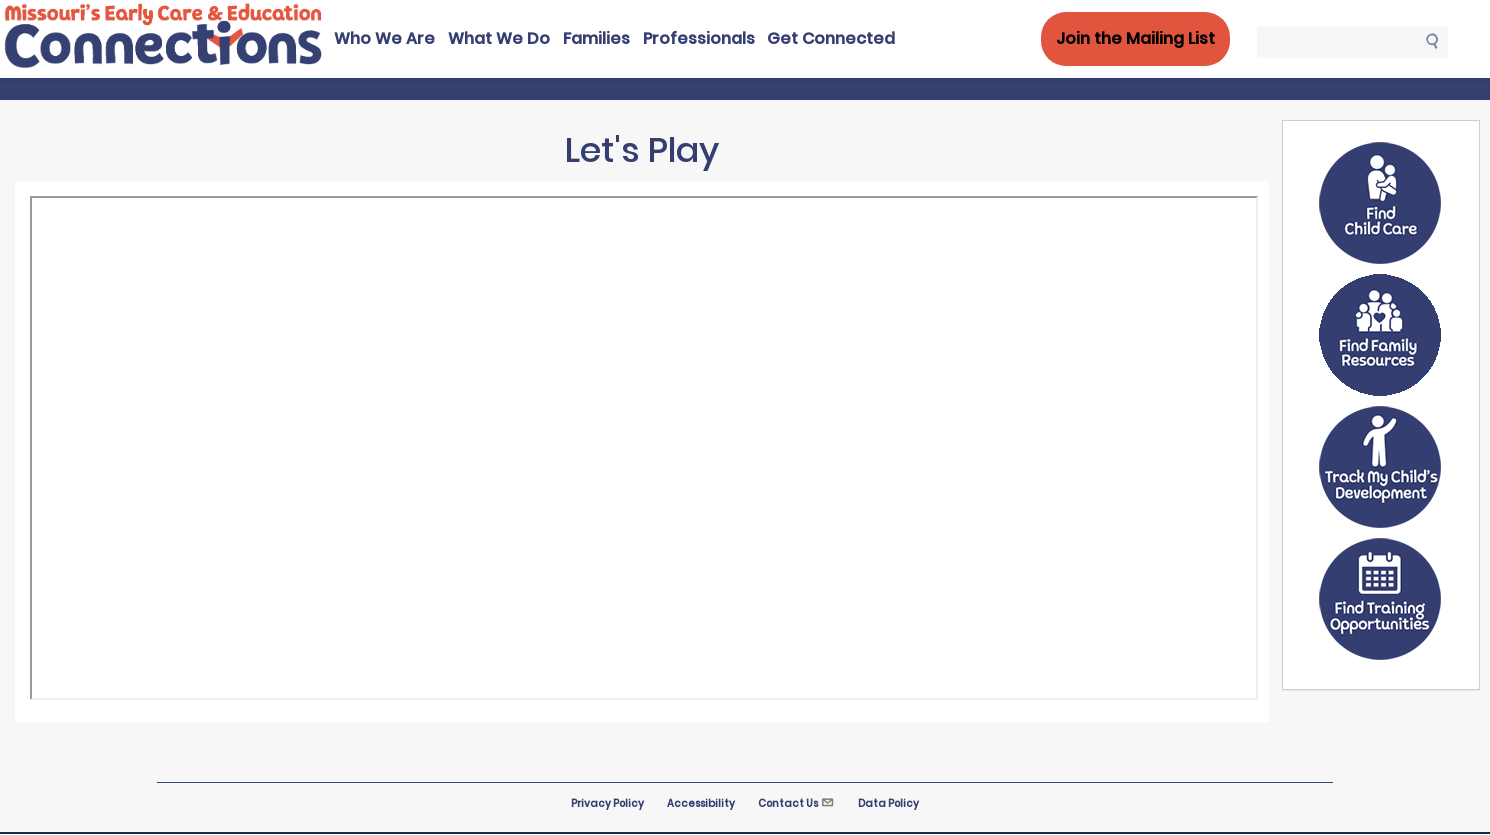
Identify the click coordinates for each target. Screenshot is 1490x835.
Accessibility (701, 803)
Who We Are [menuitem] (384, 38)
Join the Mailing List (1135, 38)
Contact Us (796, 803)
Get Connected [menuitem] (831, 38)
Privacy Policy (607, 803)
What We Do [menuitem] (499, 38)
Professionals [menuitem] (699, 38)
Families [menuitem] (596, 38)
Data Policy (888, 803)
